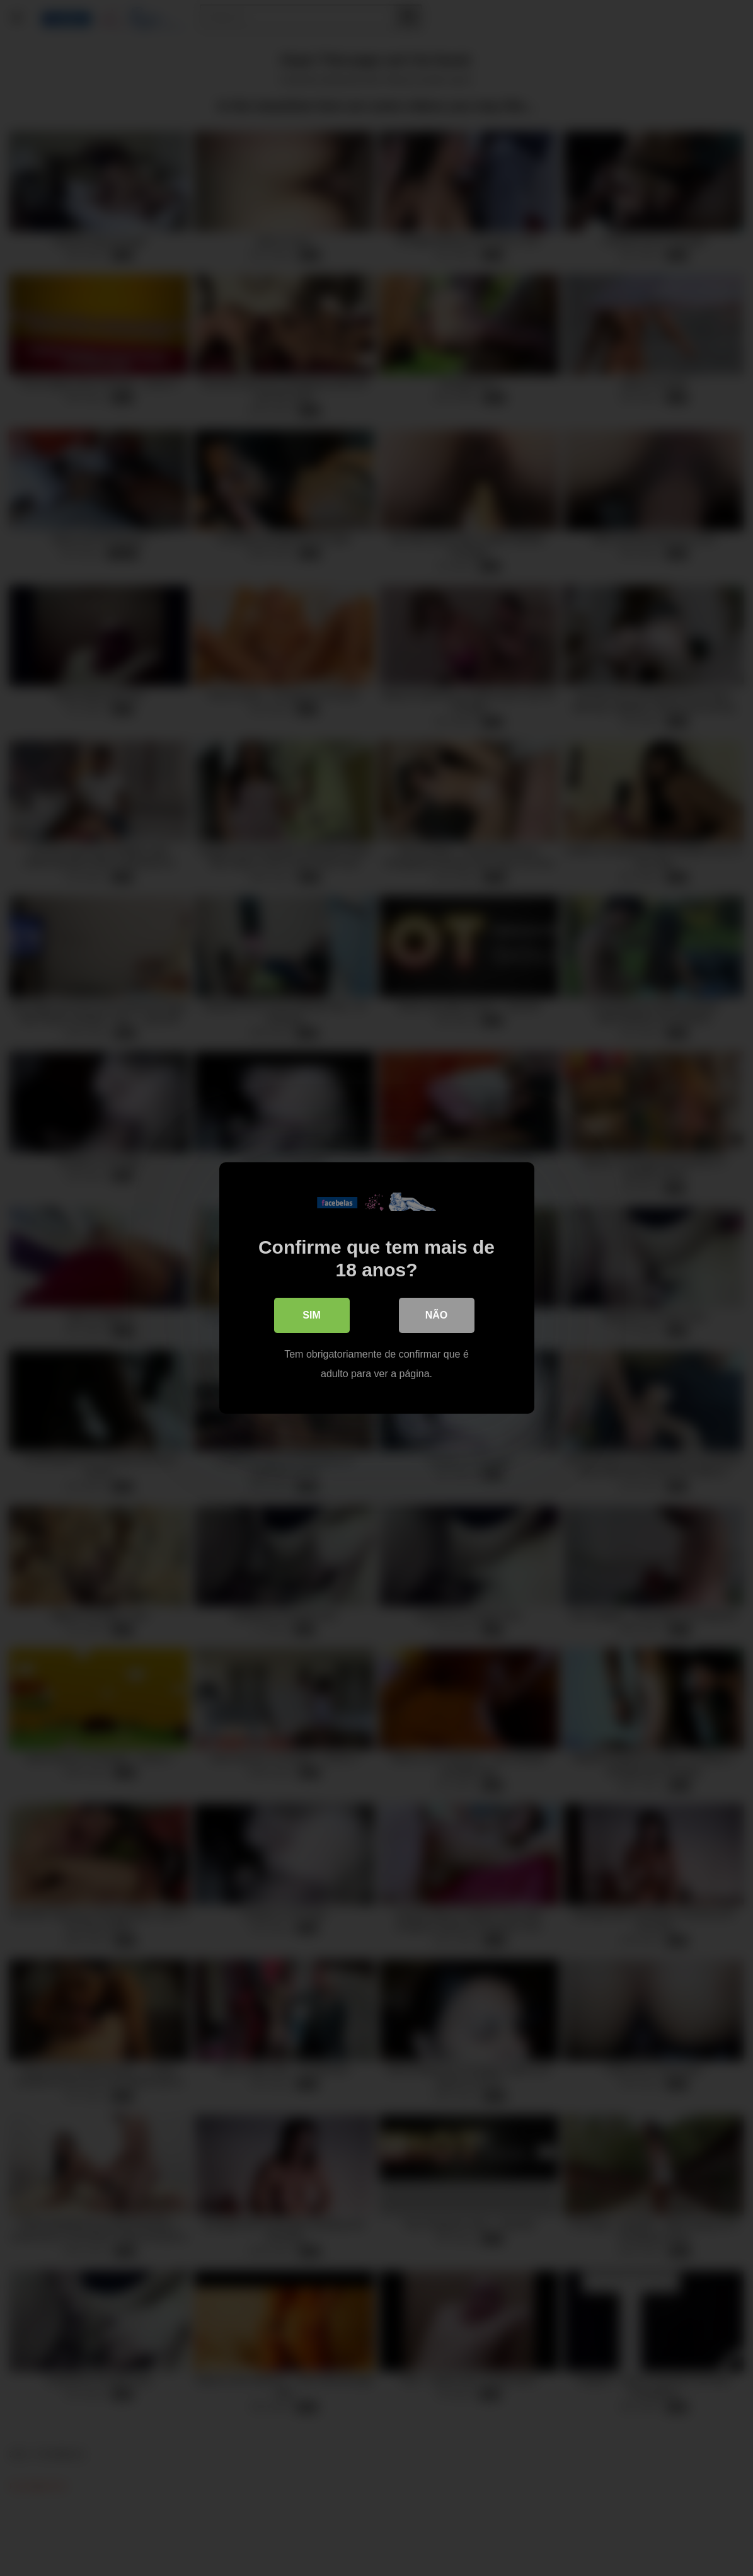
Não (436, 1315)
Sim (311, 1315)
